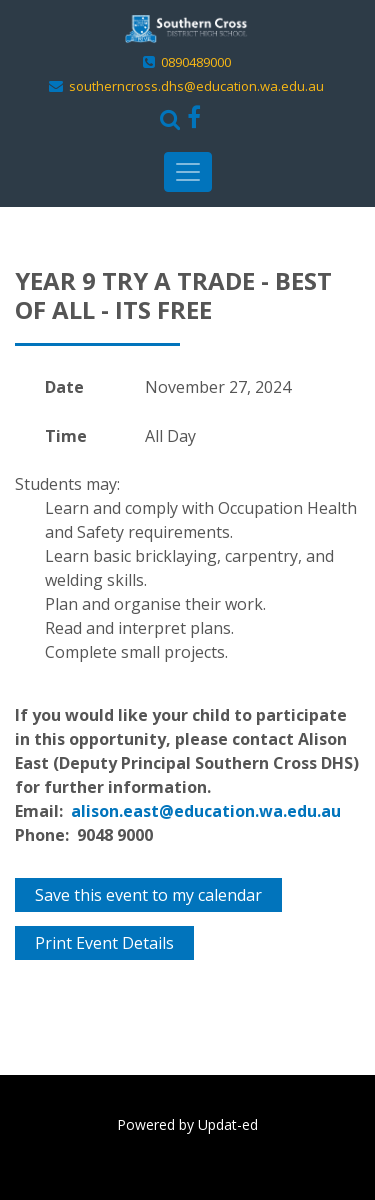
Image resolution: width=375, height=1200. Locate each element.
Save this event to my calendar (148, 895)
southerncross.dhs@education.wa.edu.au (196, 86)
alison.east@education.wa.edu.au (206, 811)
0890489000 (196, 62)
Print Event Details (104, 943)
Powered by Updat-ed (187, 1124)
